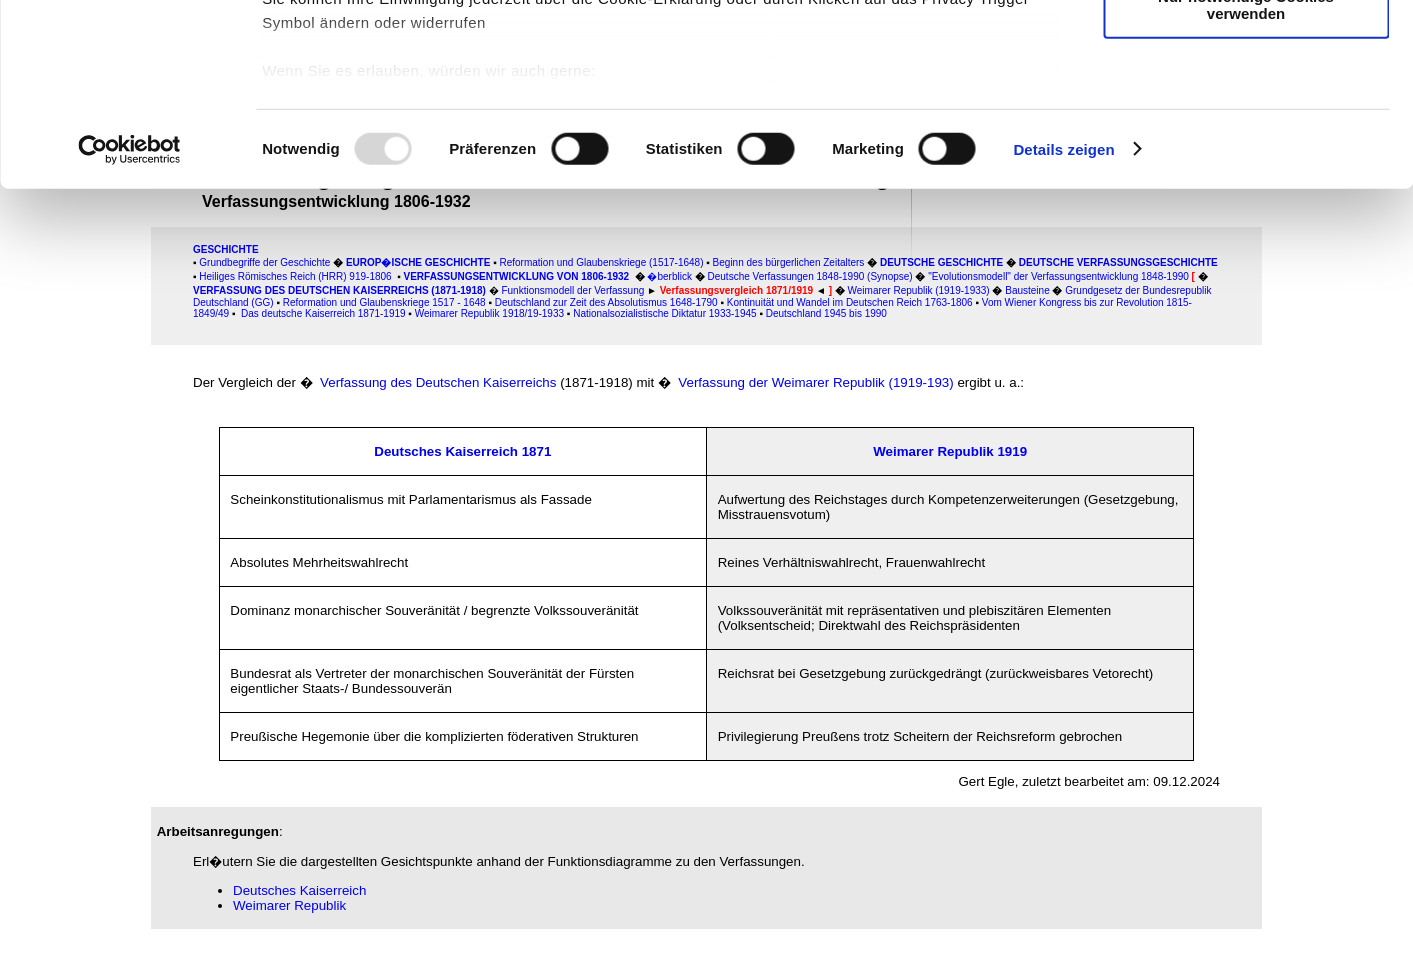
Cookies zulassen (1246, 49)
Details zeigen (1063, 319)
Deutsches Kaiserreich (299, 890)
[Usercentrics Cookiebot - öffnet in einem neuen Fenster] (129, 320)
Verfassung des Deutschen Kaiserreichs (438, 382)
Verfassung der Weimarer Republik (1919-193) (815, 382)
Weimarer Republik (289, 905)
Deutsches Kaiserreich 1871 (462, 451)
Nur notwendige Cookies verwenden (1246, 175)
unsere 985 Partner (394, 72)
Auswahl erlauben (1246, 108)
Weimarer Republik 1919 (950, 451)
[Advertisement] (79, 417)
